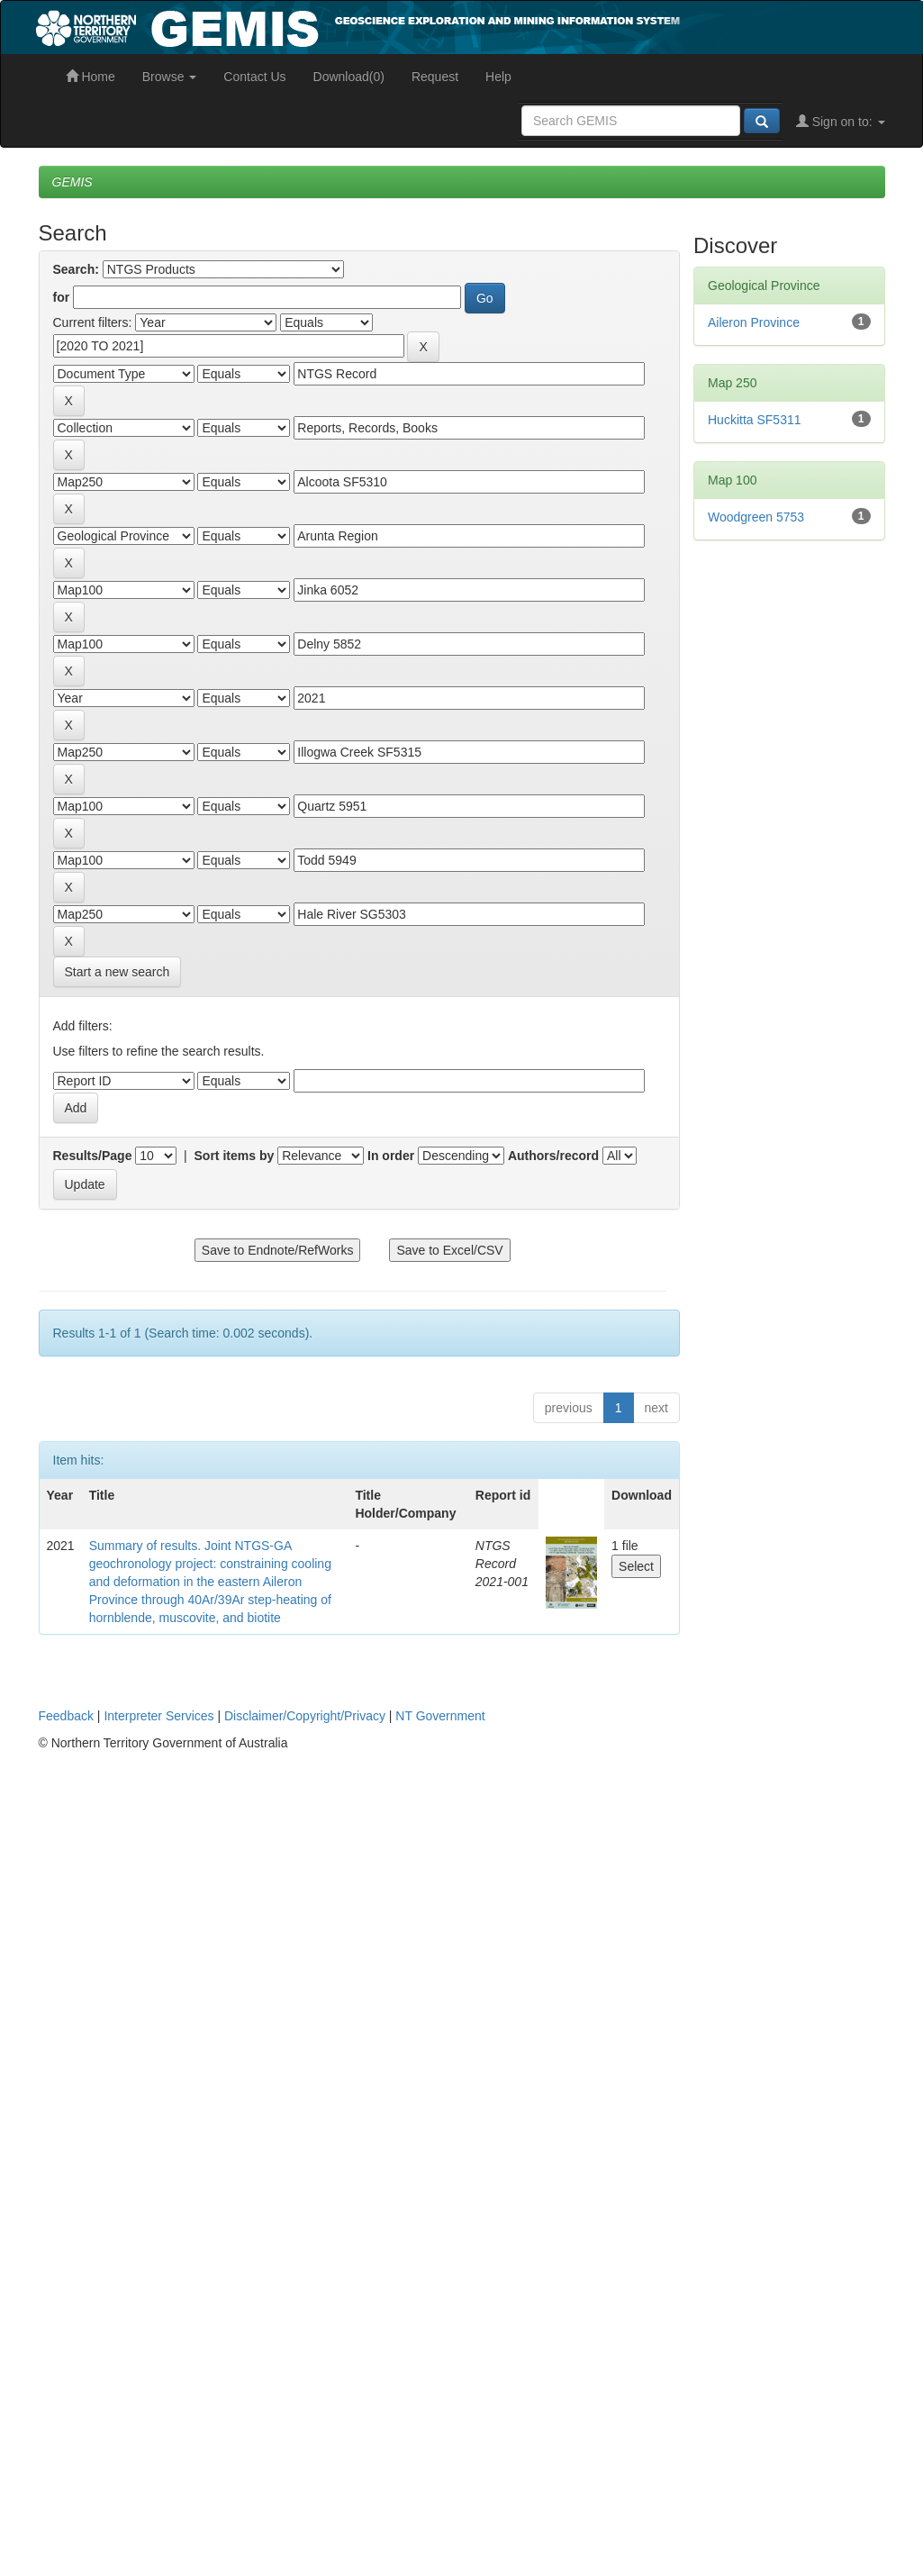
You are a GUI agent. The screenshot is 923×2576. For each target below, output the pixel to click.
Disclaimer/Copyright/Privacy (304, 1716)
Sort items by (235, 1155)
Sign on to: (840, 121)
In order (390, 1155)
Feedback (66, 1716)
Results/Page (92, 1155)
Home (90, 76)
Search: (76, 269)
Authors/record (553, 1155)
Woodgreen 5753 (756, 517)
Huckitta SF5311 (754, 420)
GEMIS (72, 182)
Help (498, 76)
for (61, 297)
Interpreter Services (158, 1716)
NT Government (439, 1716)
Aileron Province (754, 322)
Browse (169, 76)
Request (435, 76)
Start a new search (117, 972)
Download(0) (349, 76)
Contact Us (254, 76)
